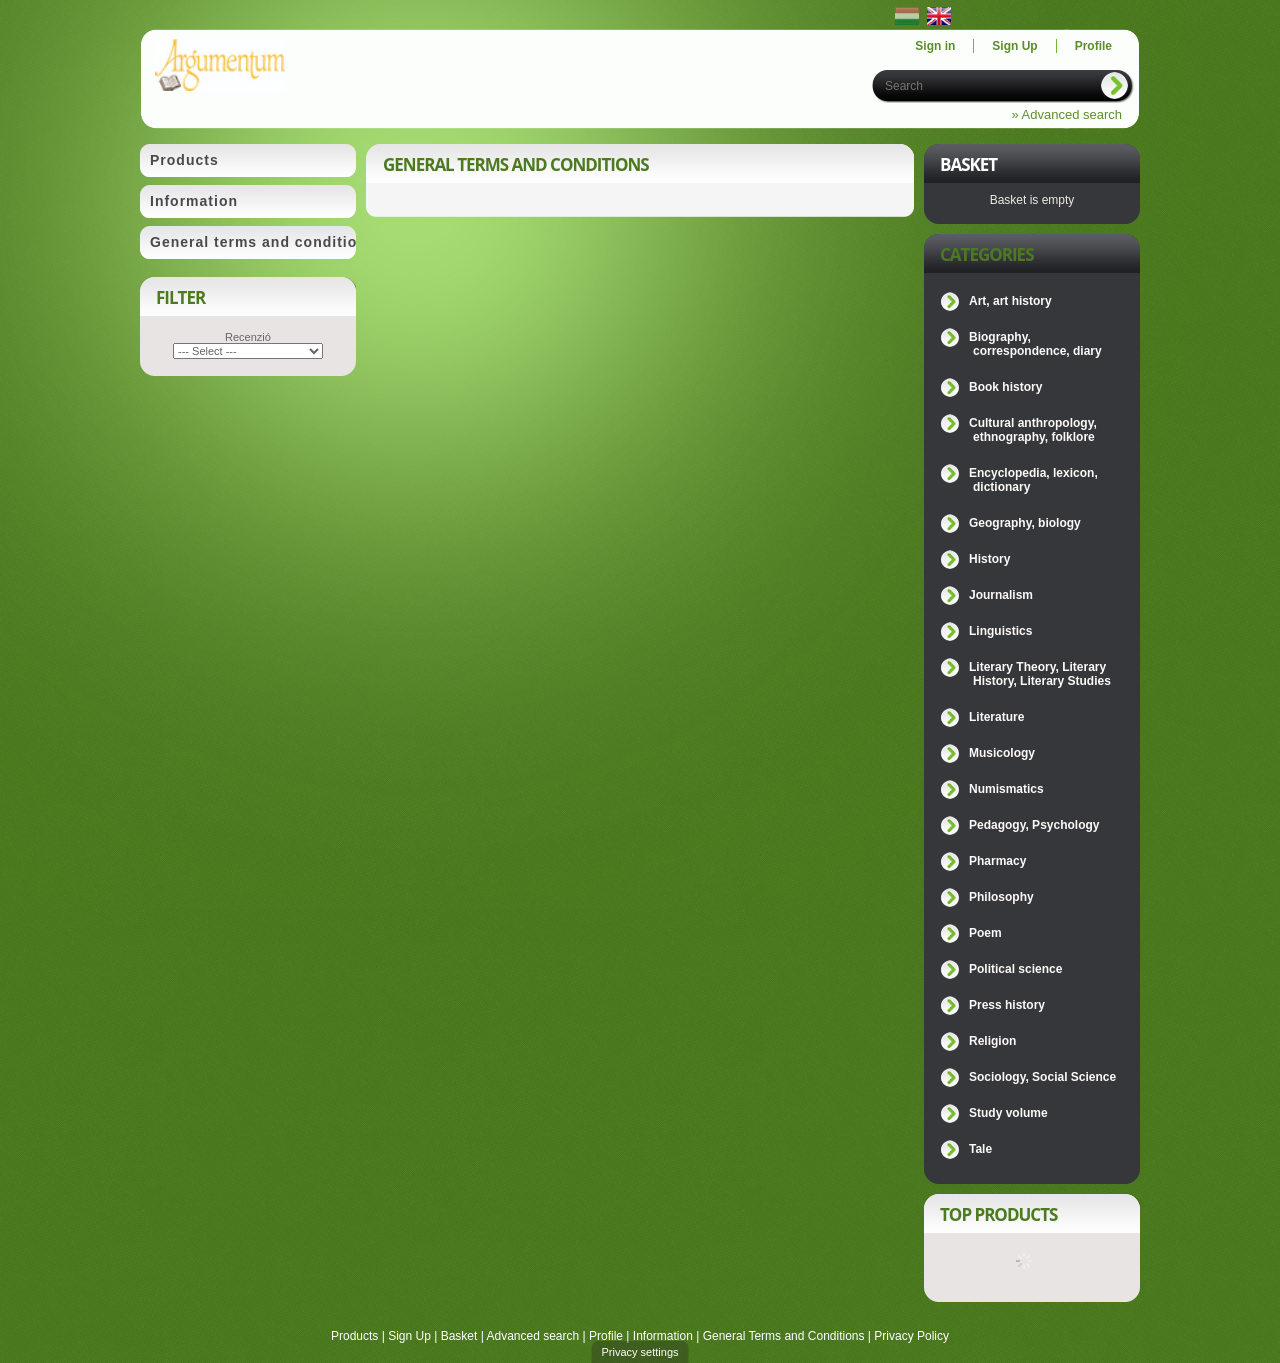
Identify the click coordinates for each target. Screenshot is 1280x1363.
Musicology (1002, 753)
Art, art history (1010, 301)
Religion (992, 1041)
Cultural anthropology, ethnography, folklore (1033, 430)
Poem (985, 933)
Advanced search (532, 1336)
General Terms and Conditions (784, 1336)
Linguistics (1000, 631)
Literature (996, 717)
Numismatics (1006, 789)
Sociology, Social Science (1042, 1077)
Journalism (1001, 595)
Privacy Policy (911, 1336)
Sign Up (409, 1336)
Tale (980, 1149)
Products (354, 1336)
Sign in (935, 46)
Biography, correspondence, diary (1035, 344)
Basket (459, 1336)
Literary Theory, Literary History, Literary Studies (1040, 674)
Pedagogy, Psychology (1034, 825)
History (989, 559)
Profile (606, 1336)
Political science (1015, 969)
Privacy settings (639, 1352)
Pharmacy (997, 861)
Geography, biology (1025, 523)
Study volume (1008, 1113)
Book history (1005, 387)
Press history (1007, 1005)
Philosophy (1001, 897)
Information (663, 1336)
